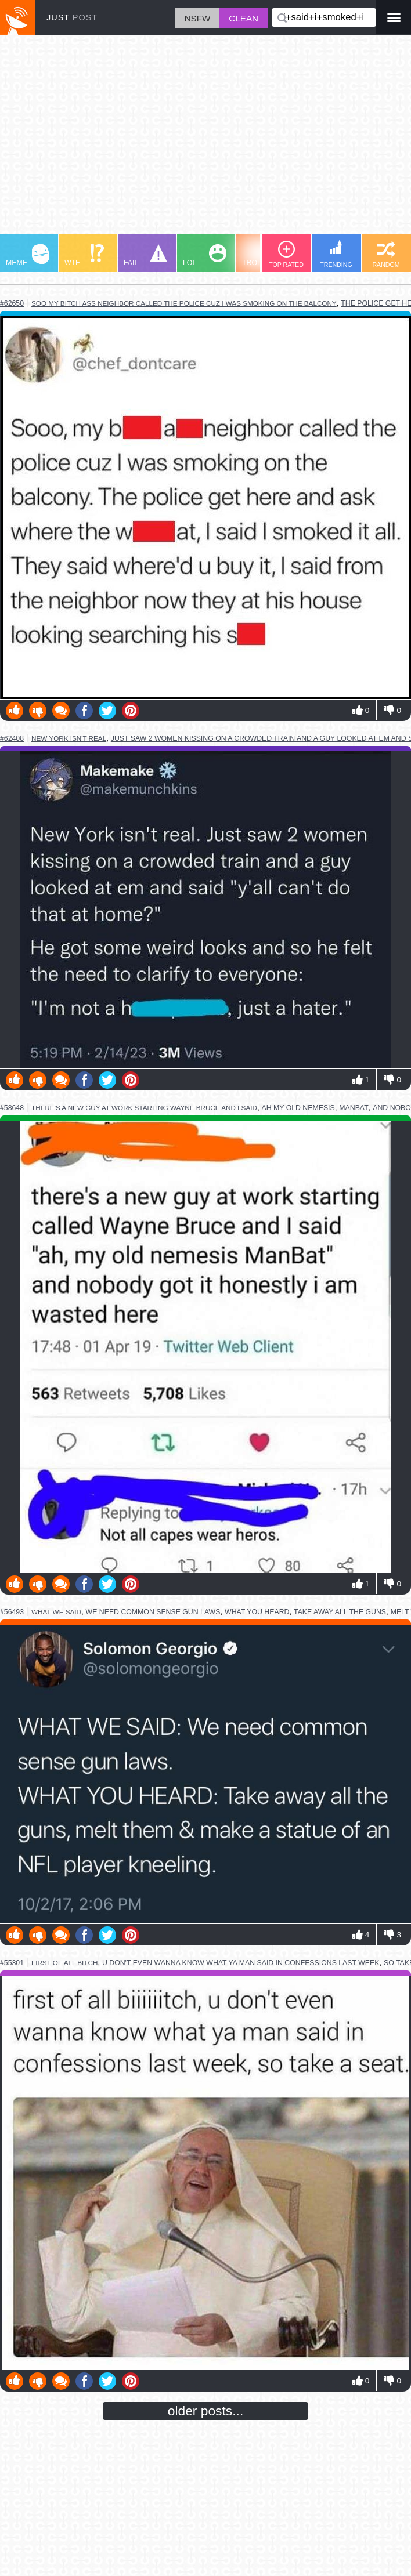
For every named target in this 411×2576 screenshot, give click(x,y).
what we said (56, 1611)
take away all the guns (340, 1612)
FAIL (145, 255)
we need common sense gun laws (153, 1612)
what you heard (257, 1612)
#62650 (12, 303)
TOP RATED (286, 254)
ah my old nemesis (298, 1108)
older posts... (206, 2410)
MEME (27, 255)
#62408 (12, 738)
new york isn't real (68, 738)
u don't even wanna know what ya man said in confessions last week (240, 1963)
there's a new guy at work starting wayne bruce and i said (144, 1107)
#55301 (12, 1963)
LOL (204, 255)
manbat (353, 1108)
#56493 (12, 1612)
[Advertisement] (205, 140)
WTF (84, 255)
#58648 (12, 1108)
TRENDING (336, 254)
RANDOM (385, 254)
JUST (72, 17)
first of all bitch (64, 1962)
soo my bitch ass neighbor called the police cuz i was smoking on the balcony (184, 303)
